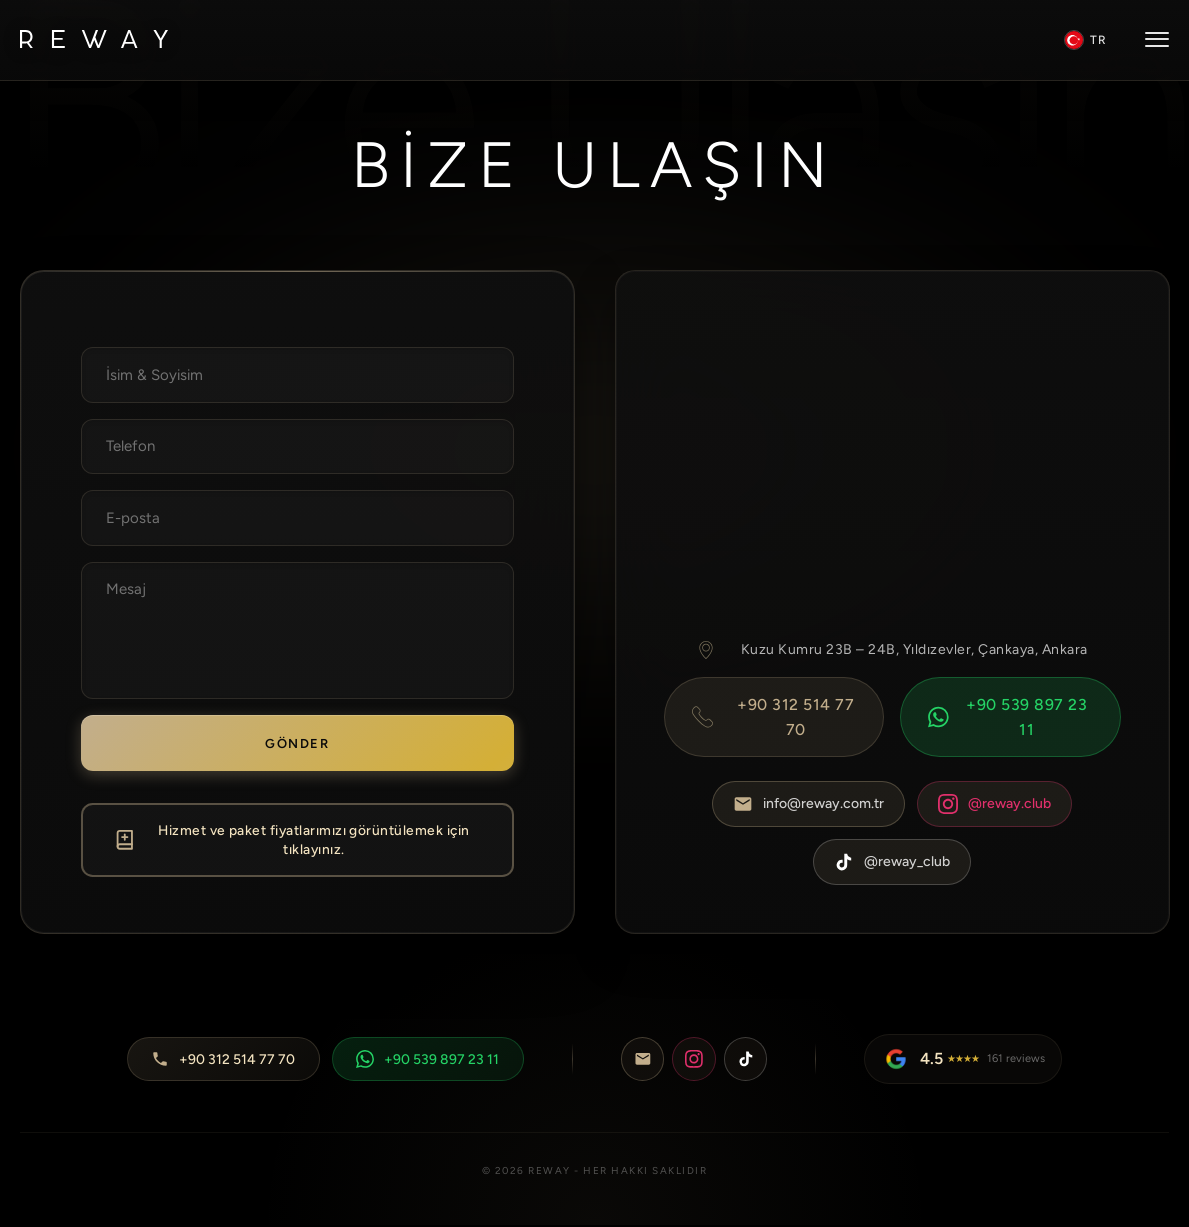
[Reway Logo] (94, 40)
